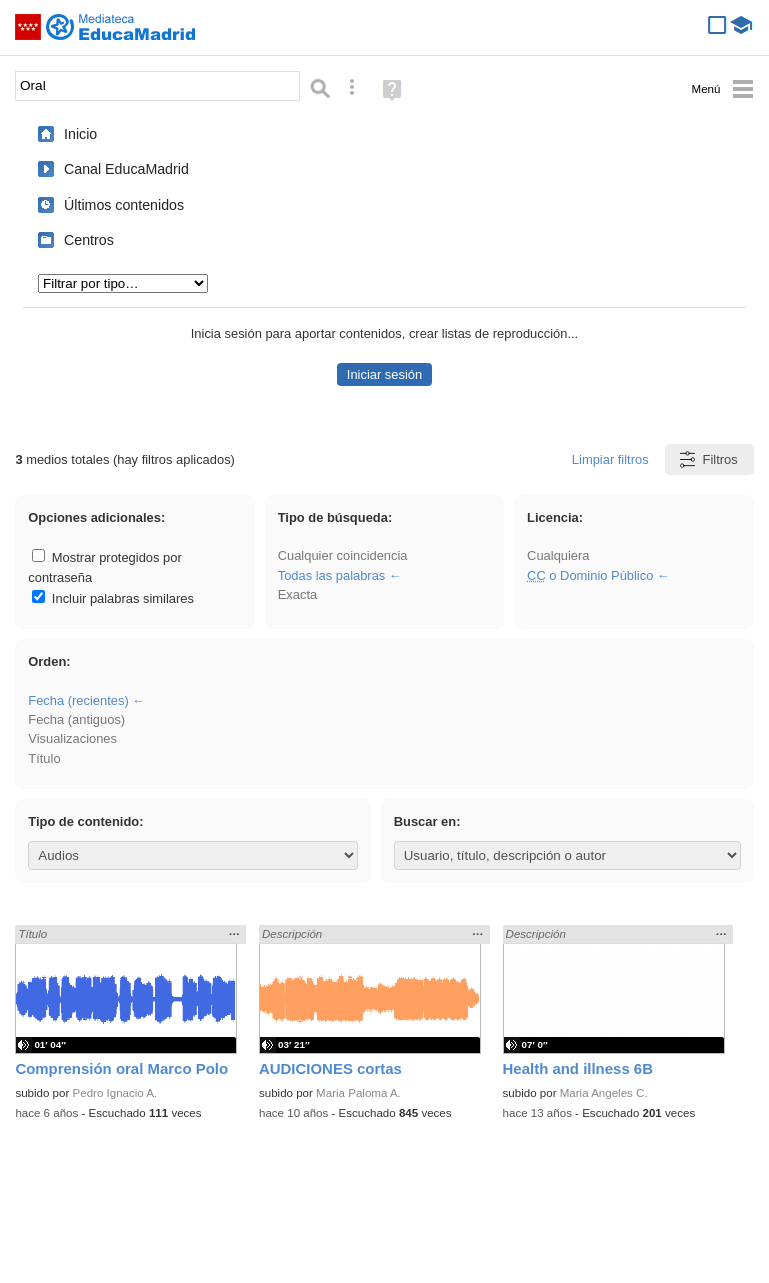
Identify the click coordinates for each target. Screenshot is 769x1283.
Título (44, 758)
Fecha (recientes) (78, 700)
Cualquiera (558, 555)
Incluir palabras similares (113, 598)
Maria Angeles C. (604, 1093)
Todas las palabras (332, 575)
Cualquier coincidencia (343, 555)
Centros (89, 240)
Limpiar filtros (610, 459)
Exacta (297, 594)
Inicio (80, 134)
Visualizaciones (72, 738)
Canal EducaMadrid (126, 169)
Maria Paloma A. (358, 1093)
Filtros (707, 459)
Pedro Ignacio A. (115, 1093)
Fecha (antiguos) (76, 719)
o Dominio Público (590, 575)
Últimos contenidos (124, 205)
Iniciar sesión (384, 374)
